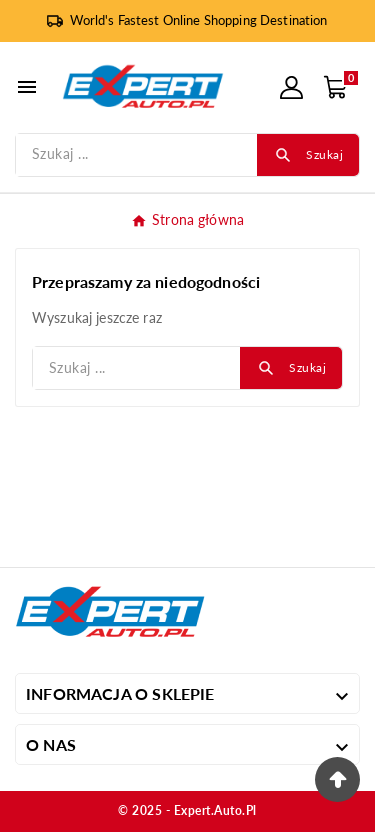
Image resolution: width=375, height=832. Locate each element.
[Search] (308, 155)
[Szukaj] (136, 155)
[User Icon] (291, 87)
